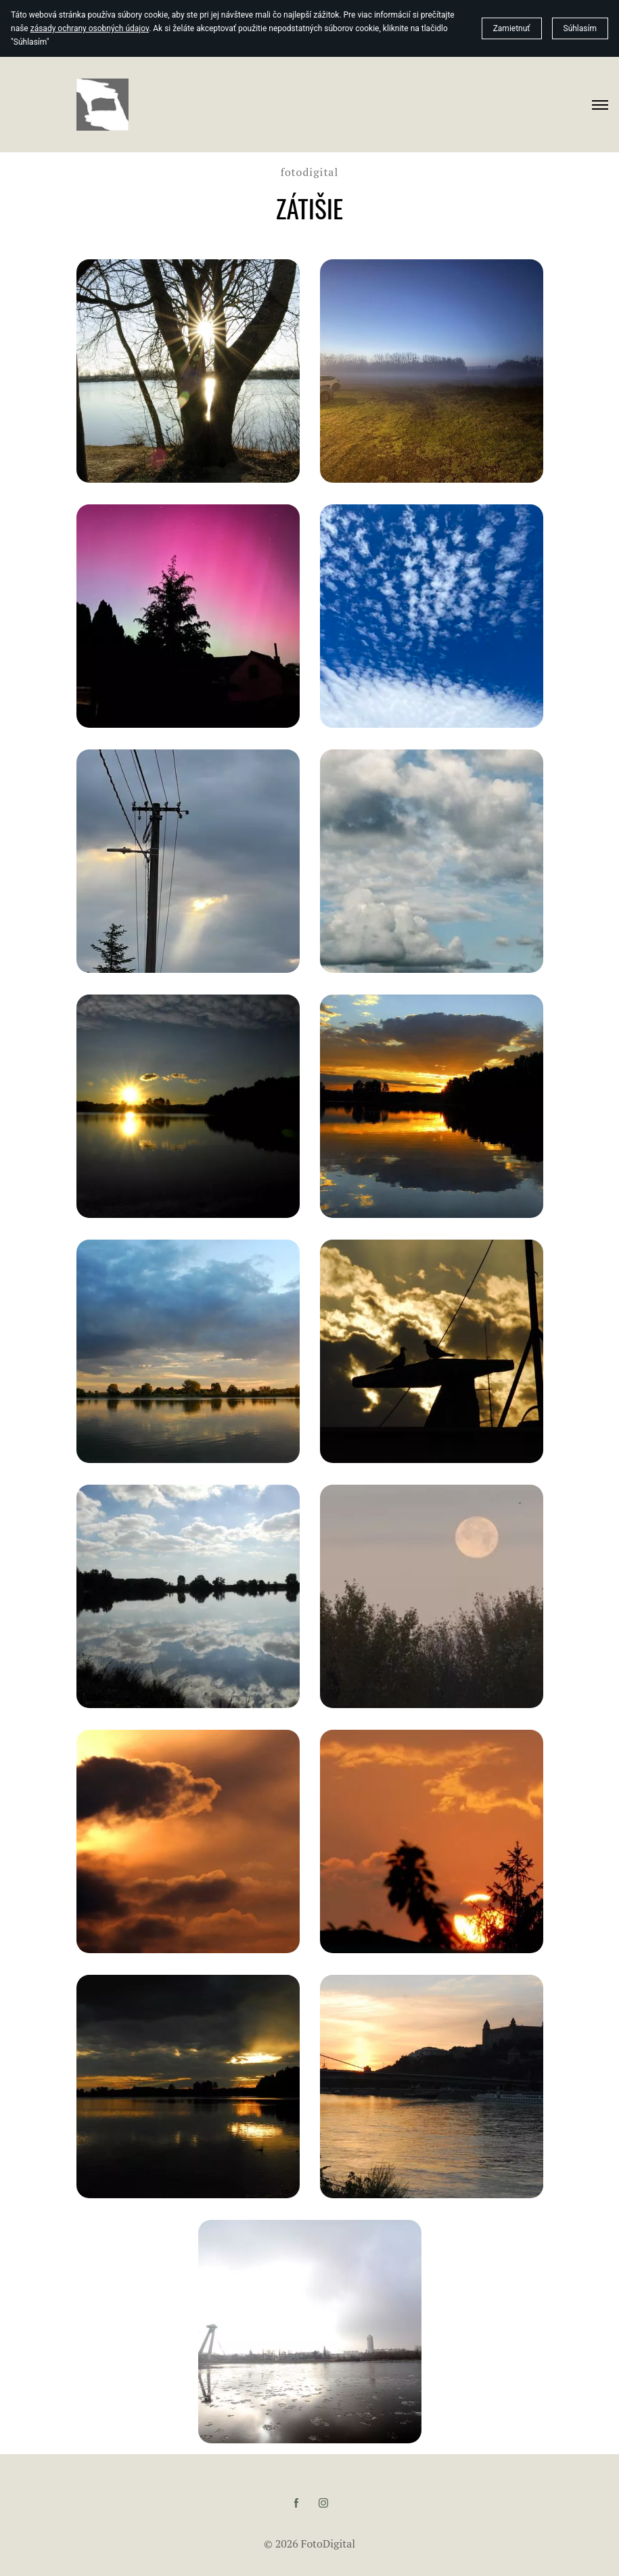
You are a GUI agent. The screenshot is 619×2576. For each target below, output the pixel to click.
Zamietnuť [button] (511, 28)
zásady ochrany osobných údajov (89, 28)
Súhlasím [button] (580, 28)
